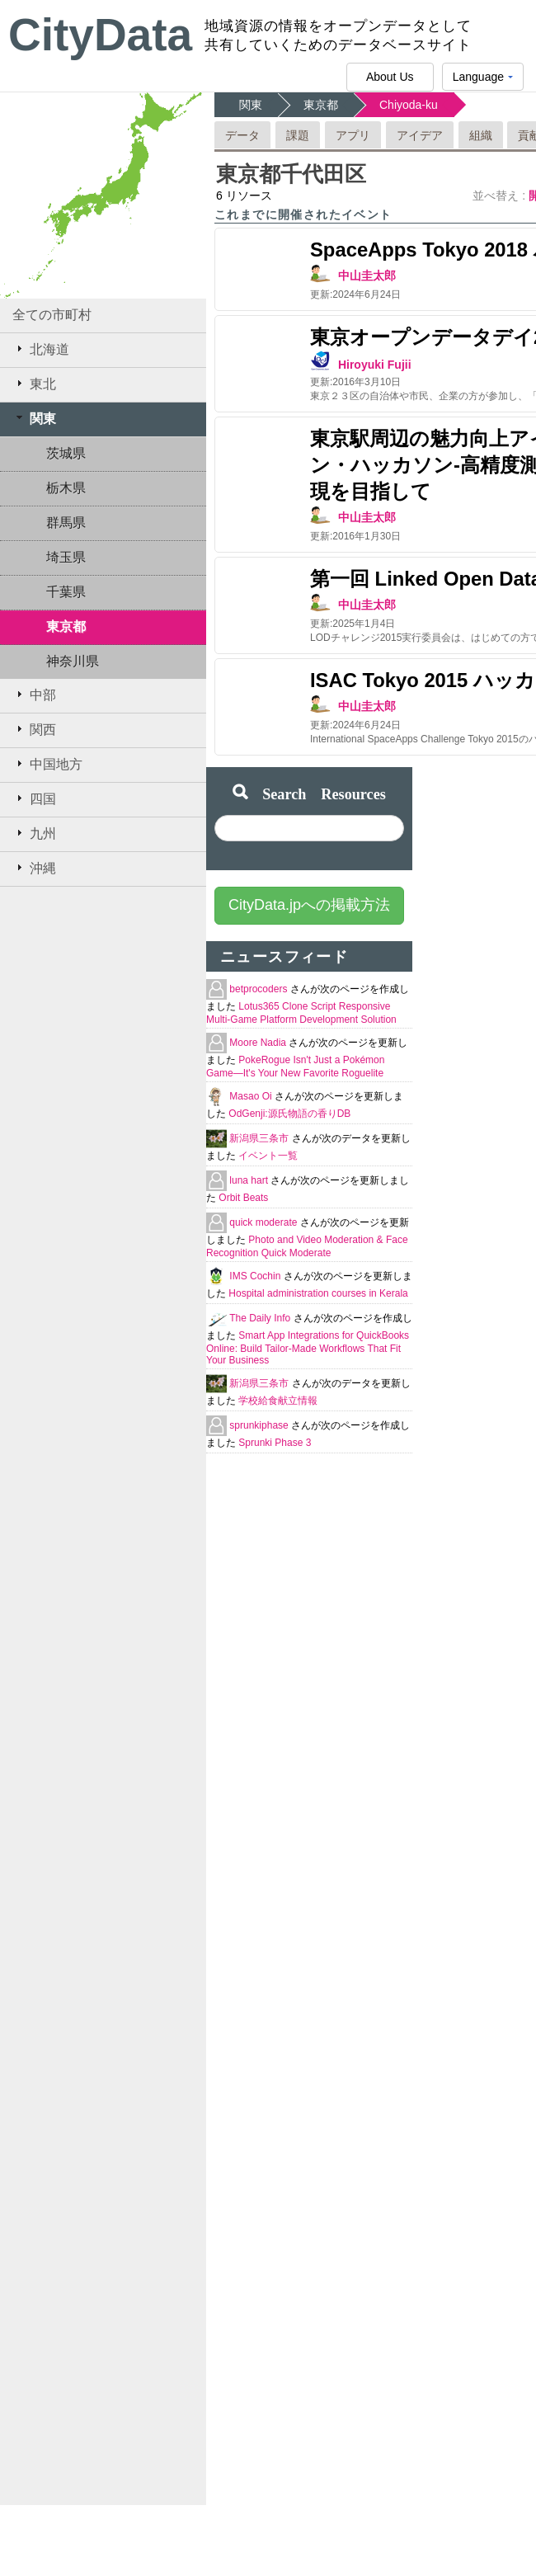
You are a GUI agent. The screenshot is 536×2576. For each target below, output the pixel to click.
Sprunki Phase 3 (274, 1442)
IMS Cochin (256, 1276)
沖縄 (34, 867)
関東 (34, 418)
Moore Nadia (259, 1042)
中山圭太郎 (367, 275)
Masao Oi (252, 1096)
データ (242, 135)
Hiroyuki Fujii (374, 364)
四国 (34, 798)
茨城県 (66, 453)
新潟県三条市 (260, 1138)
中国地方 (47, 763)
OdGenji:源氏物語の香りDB (289, 1113)
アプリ (353, 135)
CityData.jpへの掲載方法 (309, 905)
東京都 (66, 626)
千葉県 (66, 592)
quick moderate (264, 1222)
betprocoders (259, 989)
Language (483, 80)
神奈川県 (72, 661)
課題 (297, 135)
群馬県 (66, 523)
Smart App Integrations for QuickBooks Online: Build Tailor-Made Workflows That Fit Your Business (307, 1348)
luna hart (249, 1180)
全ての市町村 (52, 315)
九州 (34, 833)
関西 (34, 729)
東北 (34, 383)
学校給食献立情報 (277, 1400)
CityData (100, 34)
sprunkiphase (260, 1425)
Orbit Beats (243, 1197)
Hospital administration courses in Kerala (317, 1293)
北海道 (40, 348)
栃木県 (66, 488)
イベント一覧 (268, 1155)
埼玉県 (66, 557)
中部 (34, 694)
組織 (480, 135)
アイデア (420, 135)
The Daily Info (261, 1318)
